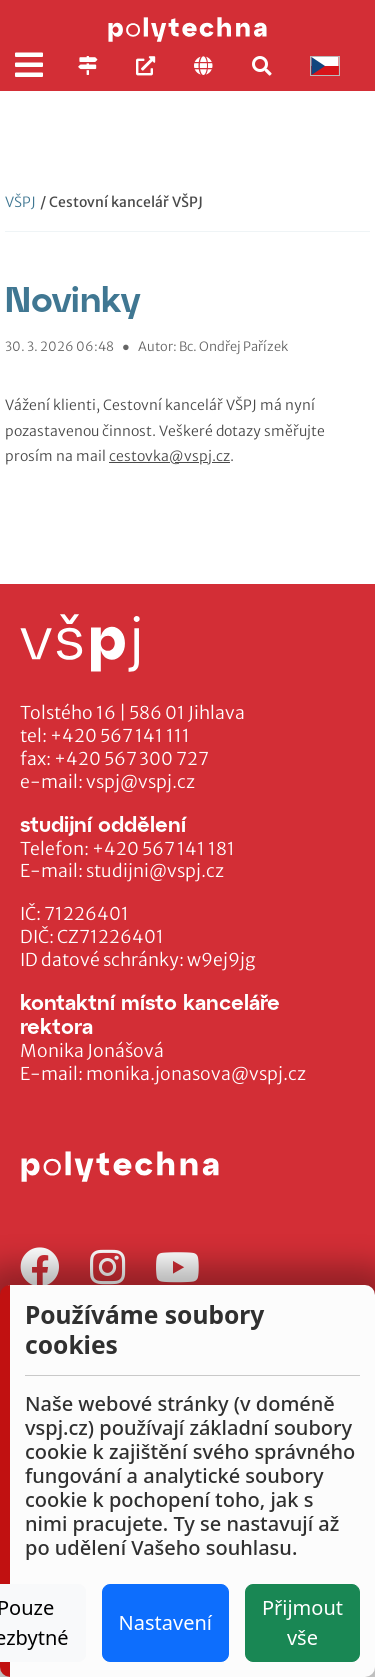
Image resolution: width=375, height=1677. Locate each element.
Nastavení (165, 1622)
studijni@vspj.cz (155, 871)
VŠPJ (20, 202)
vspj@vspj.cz (140, 782)
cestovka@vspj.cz (169, 456)
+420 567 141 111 (120, 736)
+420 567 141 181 (163, 849)
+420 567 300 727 (131, 759)
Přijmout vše (302, 1622)
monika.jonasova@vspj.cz (196, 1074)
